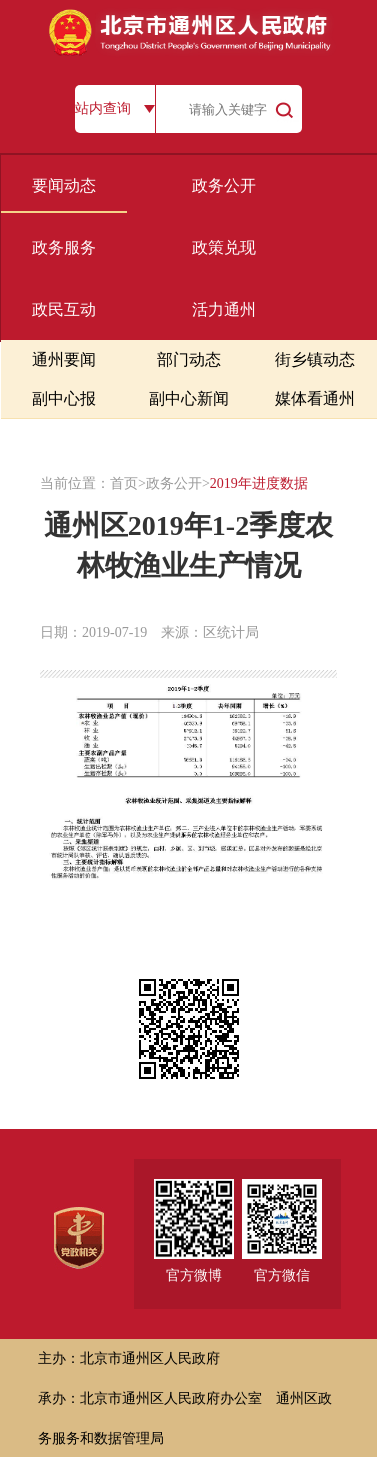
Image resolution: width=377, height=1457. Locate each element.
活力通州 (224, 309)
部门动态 (189, 359)
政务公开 (224, 185)
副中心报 (64, 398)
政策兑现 (224, 247)
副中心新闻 (189, 398)
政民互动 (64, 309)
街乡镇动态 (315, 359)
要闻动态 (64, 185)
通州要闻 (64, 359)
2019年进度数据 (259, 483)
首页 (124, 483)
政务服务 (64, 247)
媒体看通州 (315, 398)
